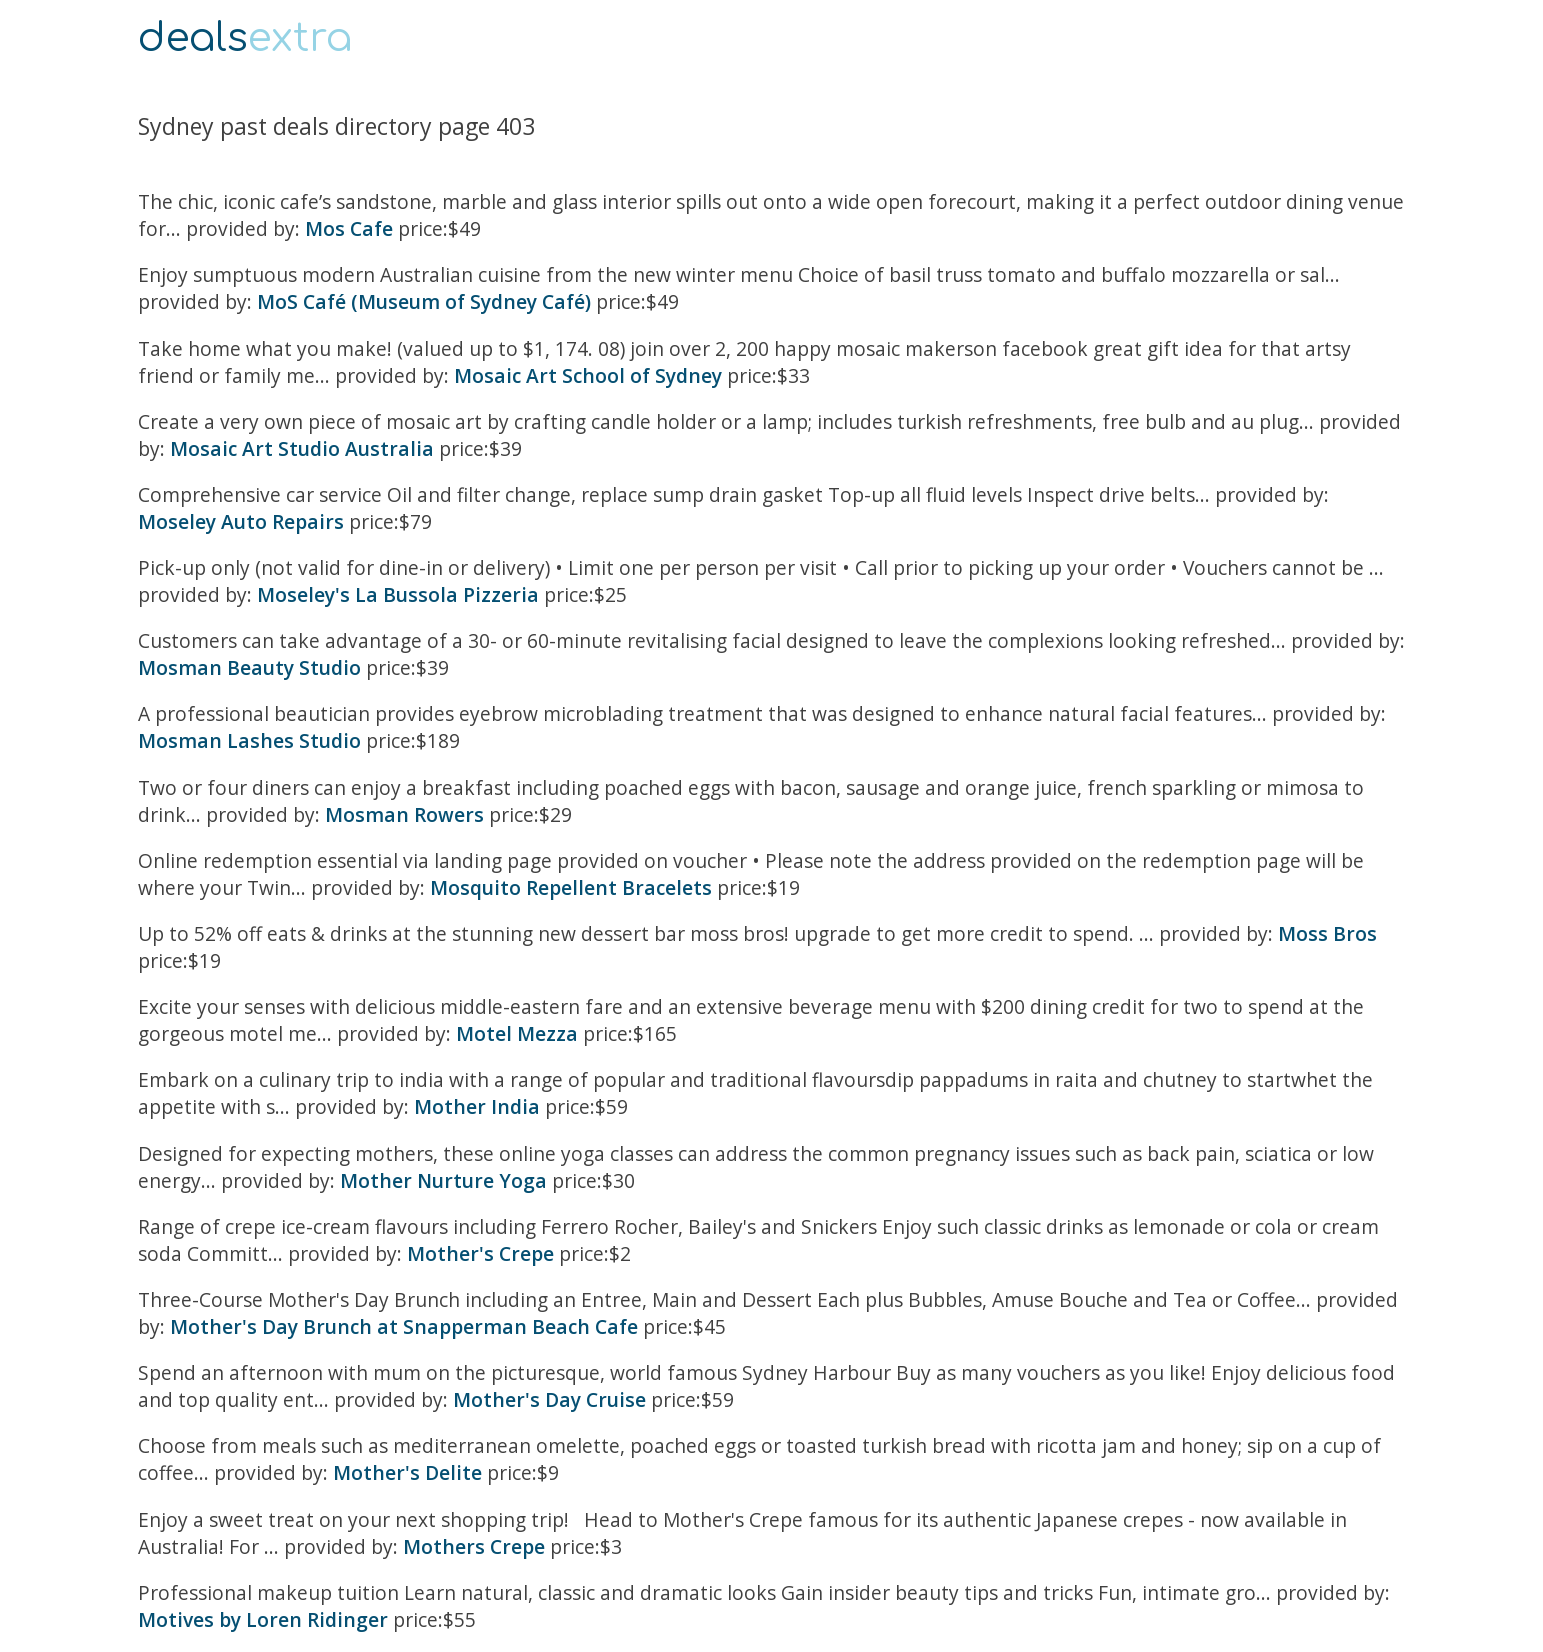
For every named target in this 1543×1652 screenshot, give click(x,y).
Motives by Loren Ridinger (263, 1619)
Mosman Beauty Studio (249, 667)
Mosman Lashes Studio (249, 740)
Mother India (477, 1106)
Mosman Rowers (404, 814)
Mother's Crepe (480, 1253)
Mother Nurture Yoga (443, 1180)
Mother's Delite (407, 1472)
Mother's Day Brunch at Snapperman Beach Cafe (404, 1326)
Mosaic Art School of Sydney (588, 375)
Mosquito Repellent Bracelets (571, 887)
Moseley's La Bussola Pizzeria (398, 594)
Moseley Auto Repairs (241, 521)
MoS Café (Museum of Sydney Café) (424, 301)
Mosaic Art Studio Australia (302, 448)
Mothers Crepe (474, 1546)
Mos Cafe (349, 228)
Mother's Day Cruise (549, 1399)
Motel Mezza (517, 1033)
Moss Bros (1327, 933)
